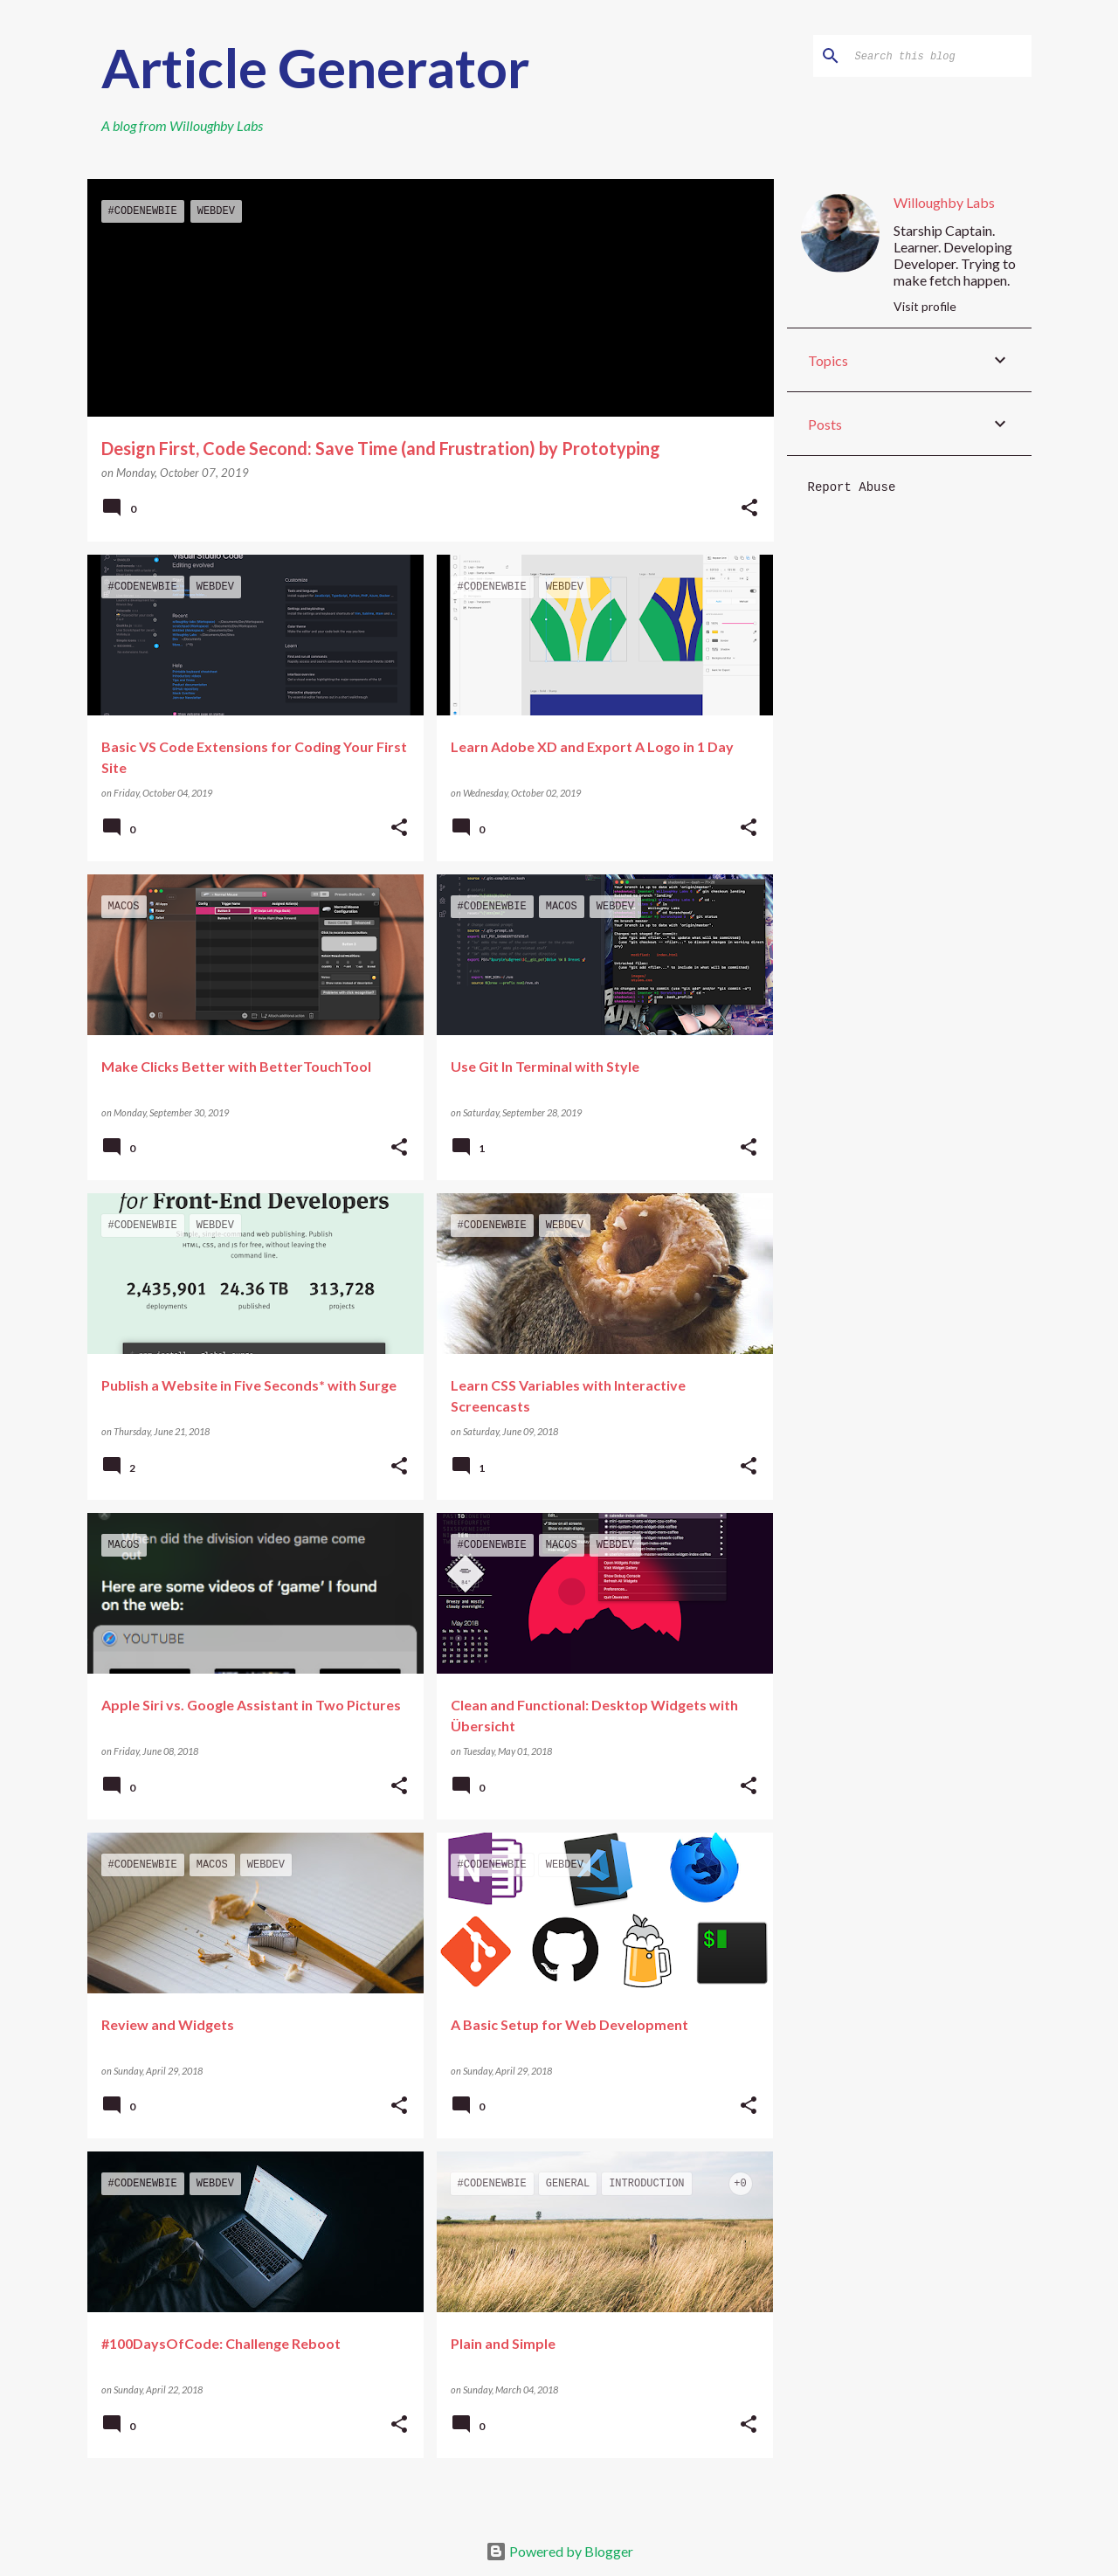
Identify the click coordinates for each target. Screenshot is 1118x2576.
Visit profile (925, 306)
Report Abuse (852, 487)
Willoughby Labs (216, 125)
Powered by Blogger (559, 2551)
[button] (749, 509)
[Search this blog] (940, 56)
